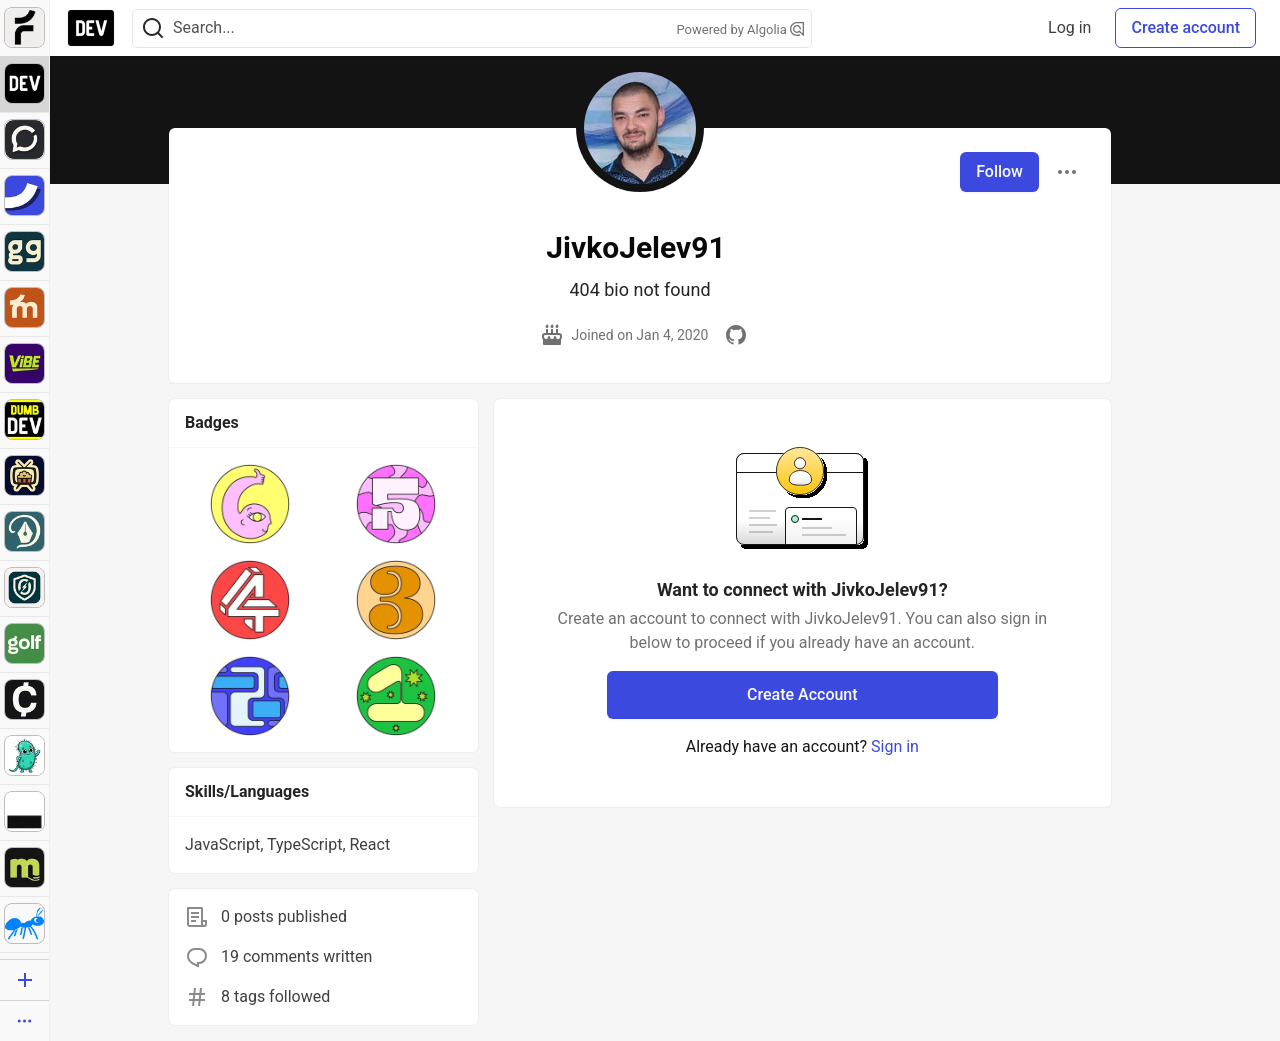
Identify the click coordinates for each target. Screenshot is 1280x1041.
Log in (1069, 27)
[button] (250, 504)
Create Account (802, 694)
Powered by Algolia (740, 29)
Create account (1185, 27)
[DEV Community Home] (91, 28)
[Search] (153, 28)
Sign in (895, 746)
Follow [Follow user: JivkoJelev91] (999, 171)
